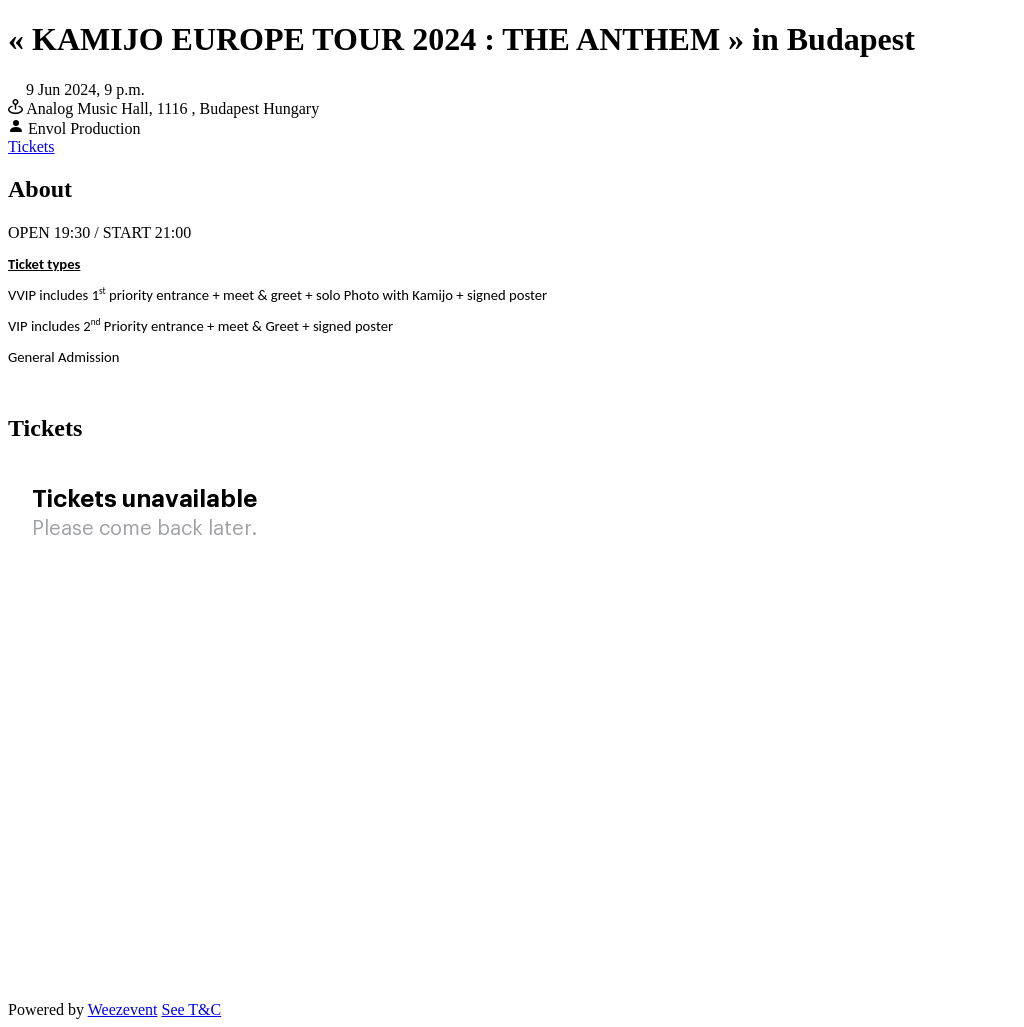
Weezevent (123, 1009)
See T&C (191, 1009)
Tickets (31, 146)
